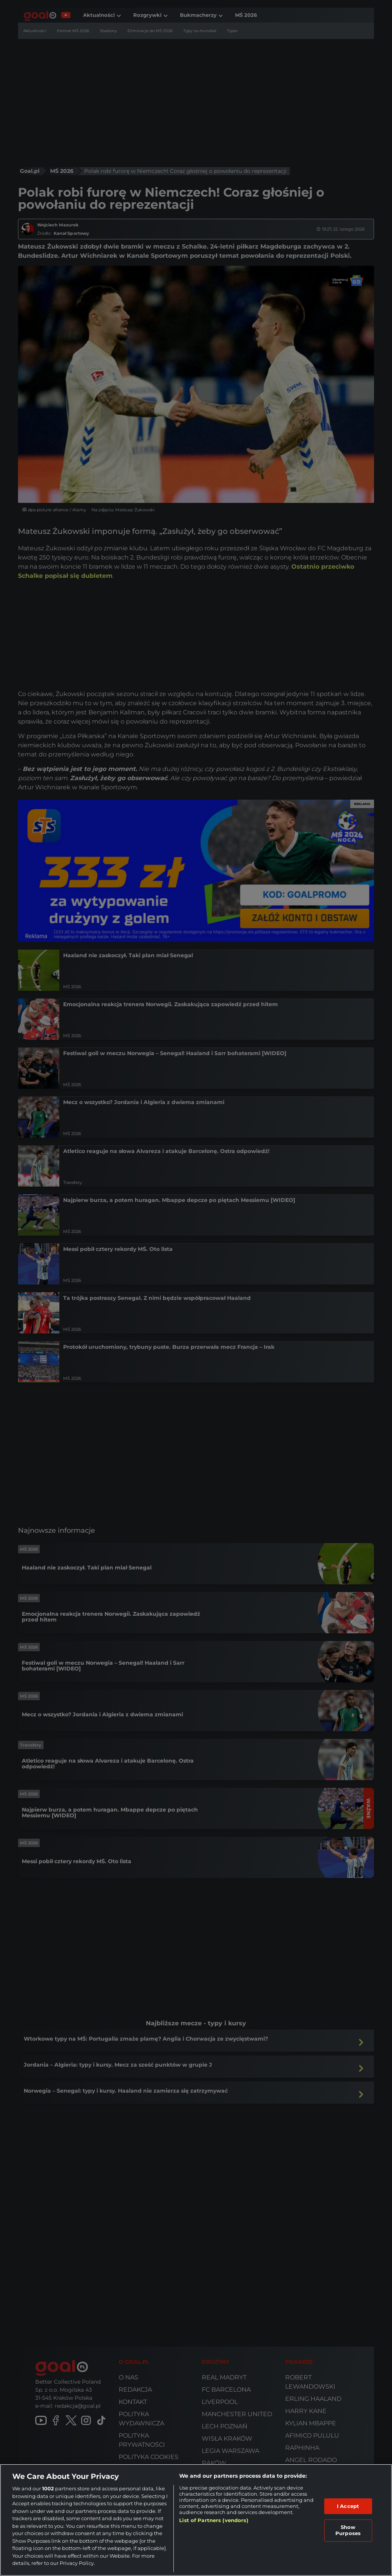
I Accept (348, 2506)
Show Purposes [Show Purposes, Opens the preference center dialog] (348, 2530)
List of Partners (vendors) (213, 2520)
